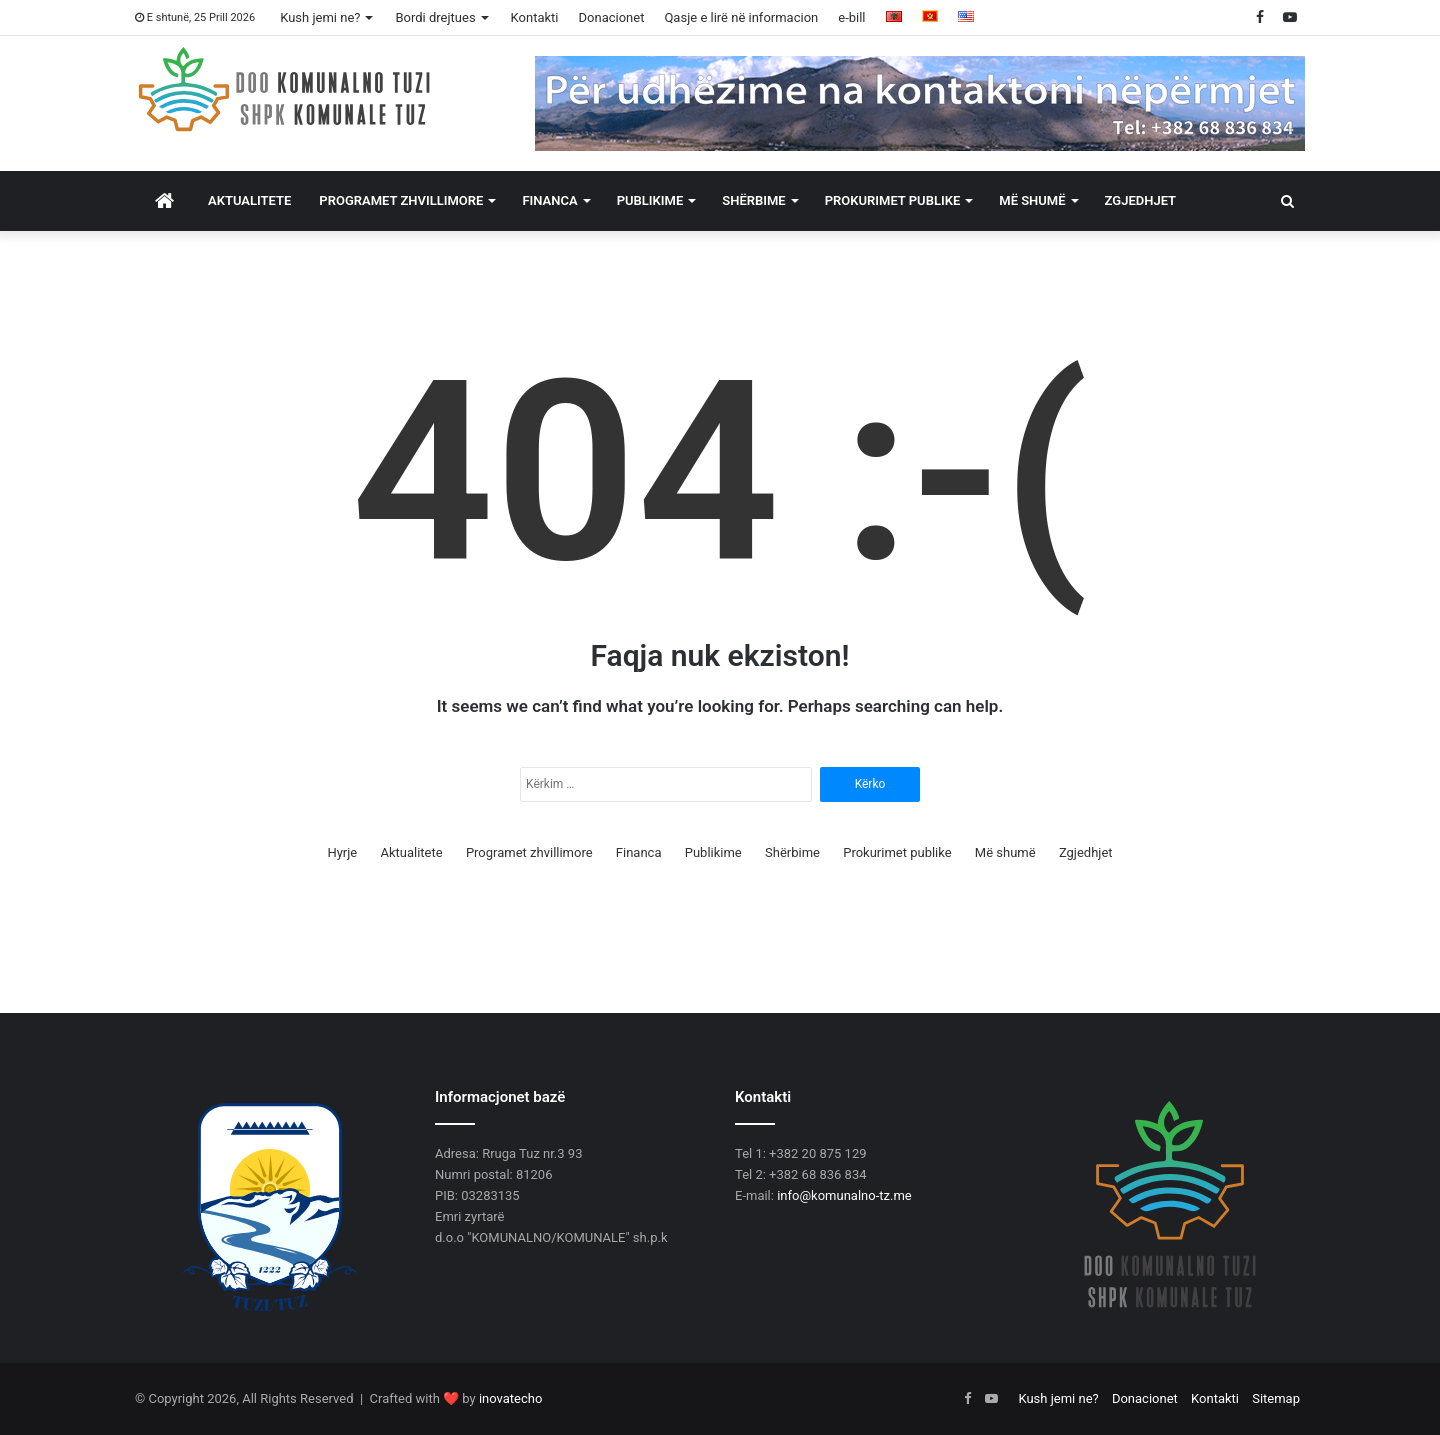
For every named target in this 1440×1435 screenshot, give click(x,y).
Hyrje (342, 852)
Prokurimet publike (893, 200)
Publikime (650, 200)
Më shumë (1032, 200)
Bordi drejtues (435, 17)
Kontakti (535, 17)
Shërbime (753, 200)
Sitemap (1276, 1398)
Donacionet (612, 17)
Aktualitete (249, 200)
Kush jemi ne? (320, 17)
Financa (549, 200)
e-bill (851, 17)
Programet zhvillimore (401, 200)
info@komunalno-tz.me (844, 1195)
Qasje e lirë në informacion (741, 17)
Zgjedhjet (1141, 200)
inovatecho (510, 1398)
